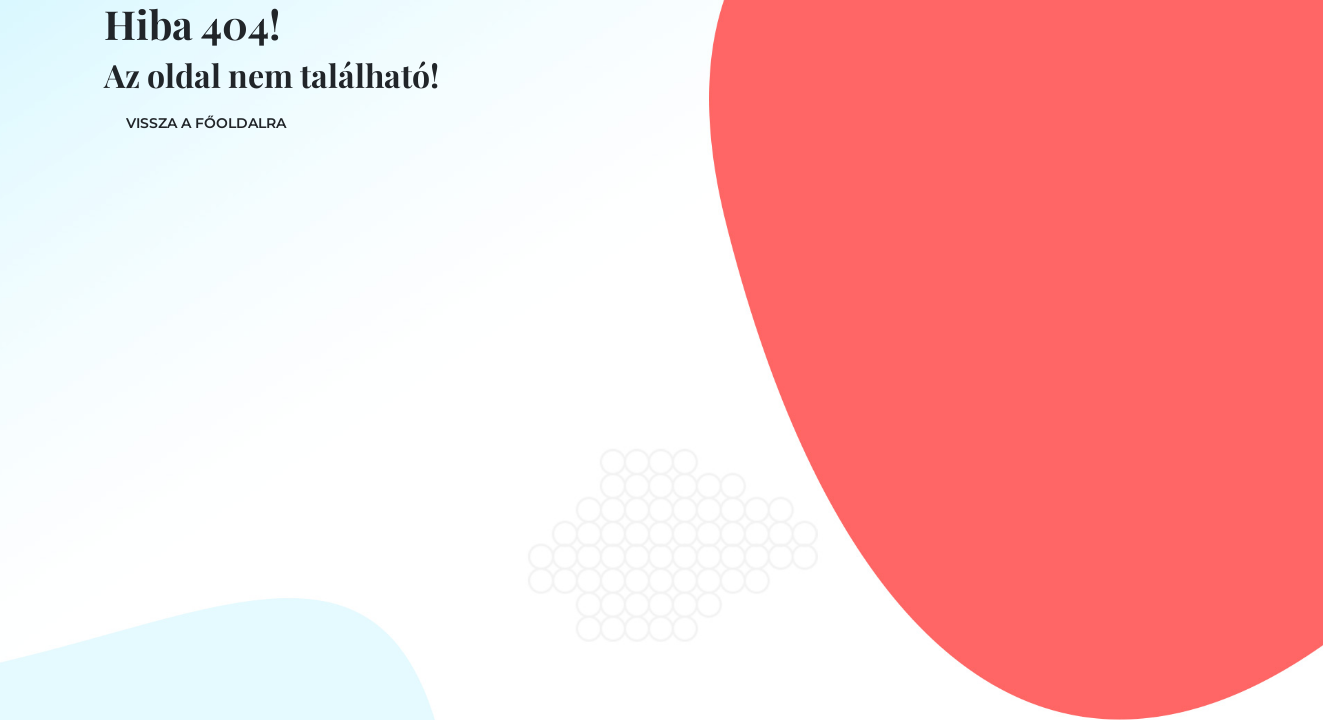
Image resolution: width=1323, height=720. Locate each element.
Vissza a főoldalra (206, 123)
